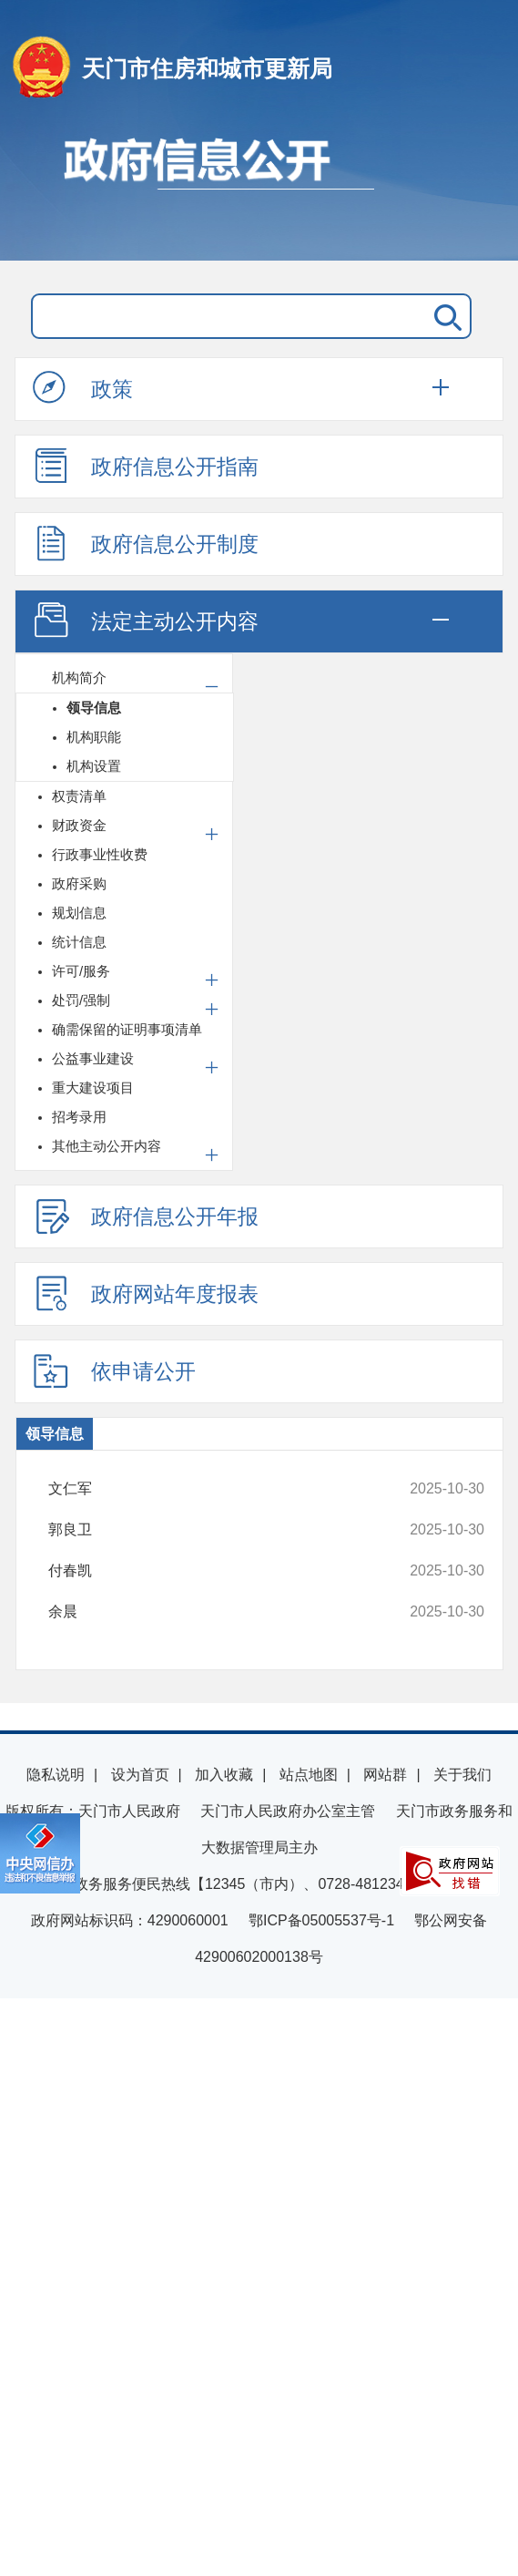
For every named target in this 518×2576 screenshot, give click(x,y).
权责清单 (79, 796)
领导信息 (93, 707)
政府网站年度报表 (146, 1293)
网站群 (385, 1774)
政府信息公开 (259, 189)
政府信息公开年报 (146, 1215)
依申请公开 (114, 1370)
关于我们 (462, 1774)
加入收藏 (224, 1774)
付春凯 (226, 1571)
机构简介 (79, 677)
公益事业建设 (93, 1058)
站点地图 (308, 1774)
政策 (83, 388)
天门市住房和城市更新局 (207, 68)
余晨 (226, 1612)
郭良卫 (226, 1530)
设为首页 (140, 1774)
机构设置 (93, 766)
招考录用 (79, 1116)
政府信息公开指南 (146, 465)
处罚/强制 (81, 1000)
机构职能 (93, 736)
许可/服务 (81, 971)
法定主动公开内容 (146, 620)
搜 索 (444, 316)
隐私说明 (55, 1774)
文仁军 (226, 1489)
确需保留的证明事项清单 (127, 1029)
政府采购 (79, 883)
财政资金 (79, 825)
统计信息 (79, 941)
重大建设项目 (93, 1087)
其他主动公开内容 (106, 1146)
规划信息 (79, 912)
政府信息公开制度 (146, 543)
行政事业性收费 (99, 854)
